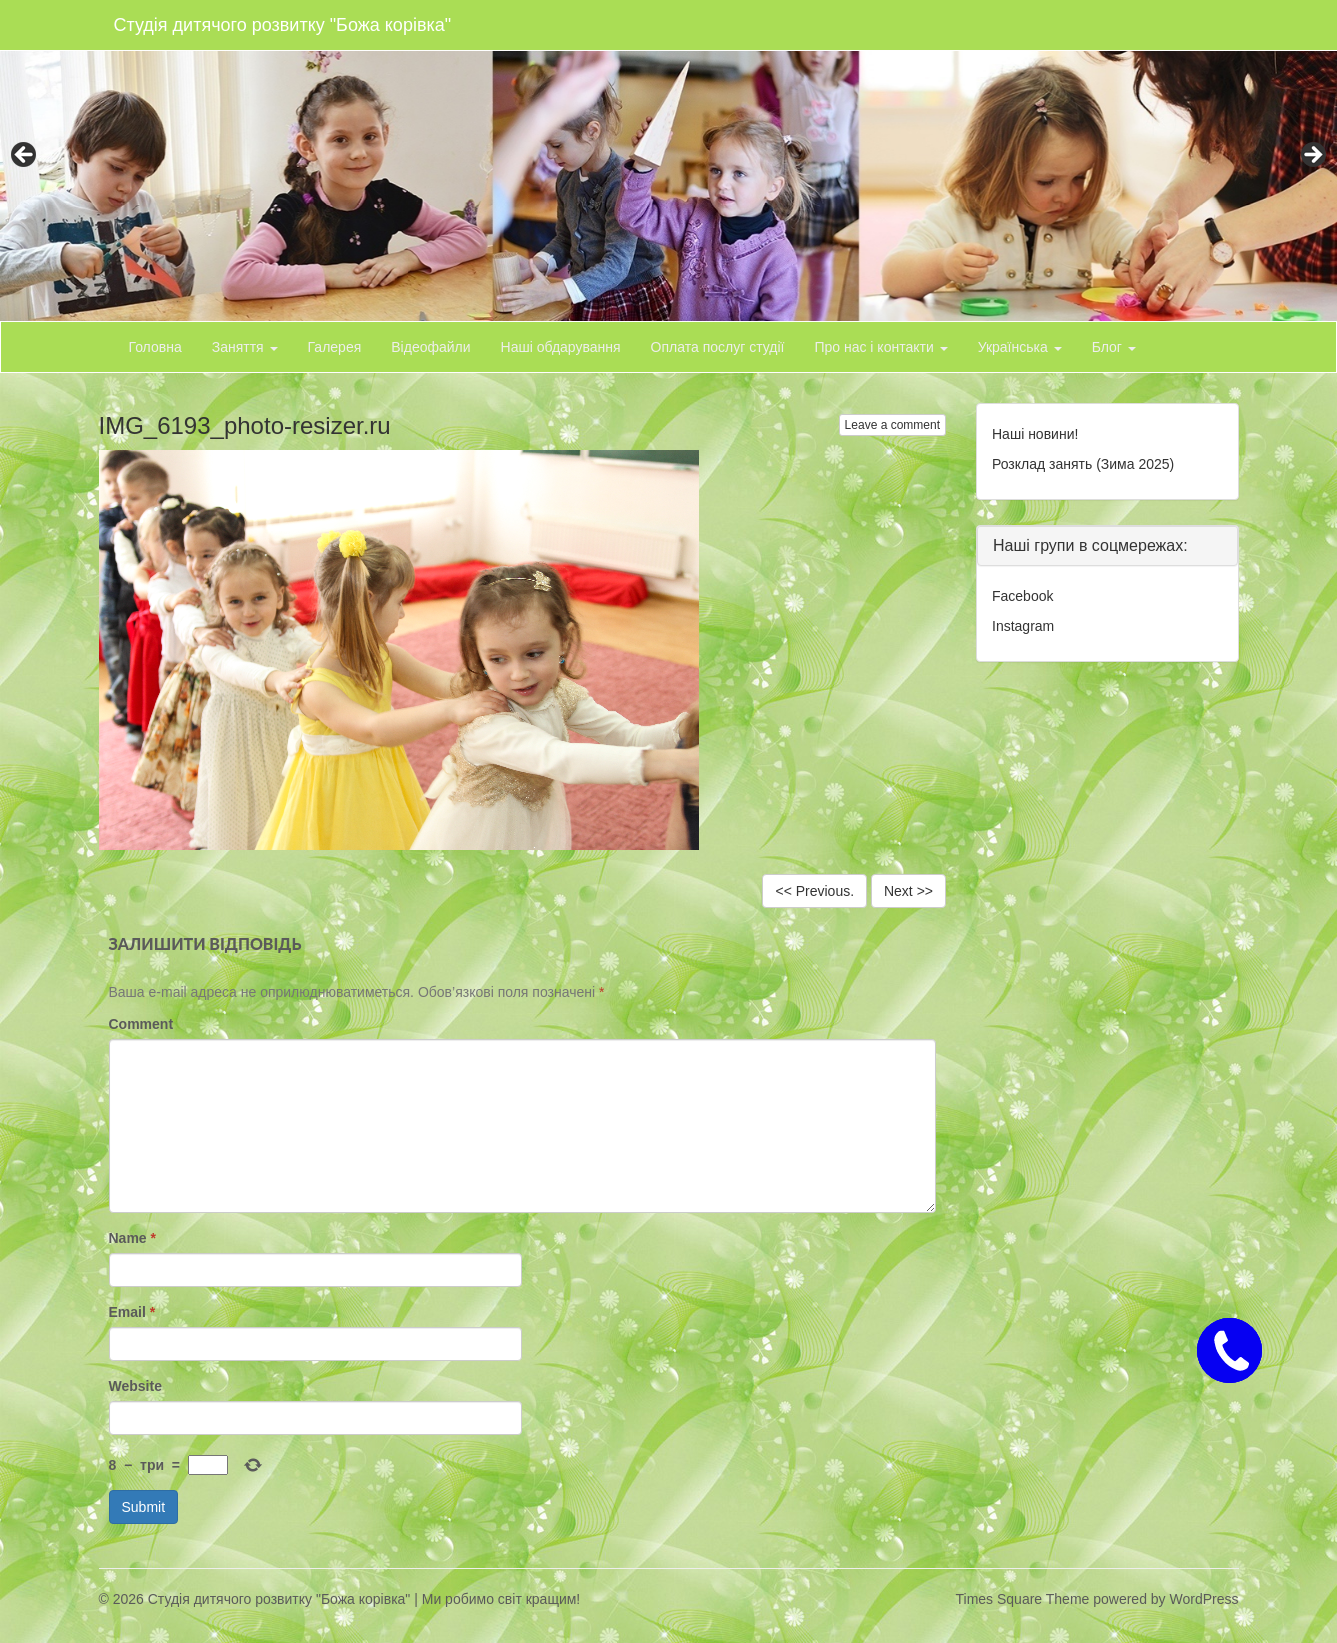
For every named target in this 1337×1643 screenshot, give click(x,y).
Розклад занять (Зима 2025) (1083, 464)
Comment (141, 1024)
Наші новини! (1035, 434)
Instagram (1023, 626)
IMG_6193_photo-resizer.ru (245, 425)
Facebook (1022, 596)
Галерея (335, 347)
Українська (1020, 347)
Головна (155, 347)
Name (132, 1238)
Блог (1114, 347)
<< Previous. (814, 891)
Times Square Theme (1023, 1599)
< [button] (25, 156)
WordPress (1204, 1599)
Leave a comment (892, 425)
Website (135, 1386)
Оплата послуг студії (718, 347)
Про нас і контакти (880, 347)
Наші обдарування (561, 347)
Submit (144, 1507)
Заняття (245, 347)
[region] (668, 160)
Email (132, 1312)
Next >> (908, 891)
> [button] (1312, 156)
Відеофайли (430, 347)
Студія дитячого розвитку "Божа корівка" (283, 25)
